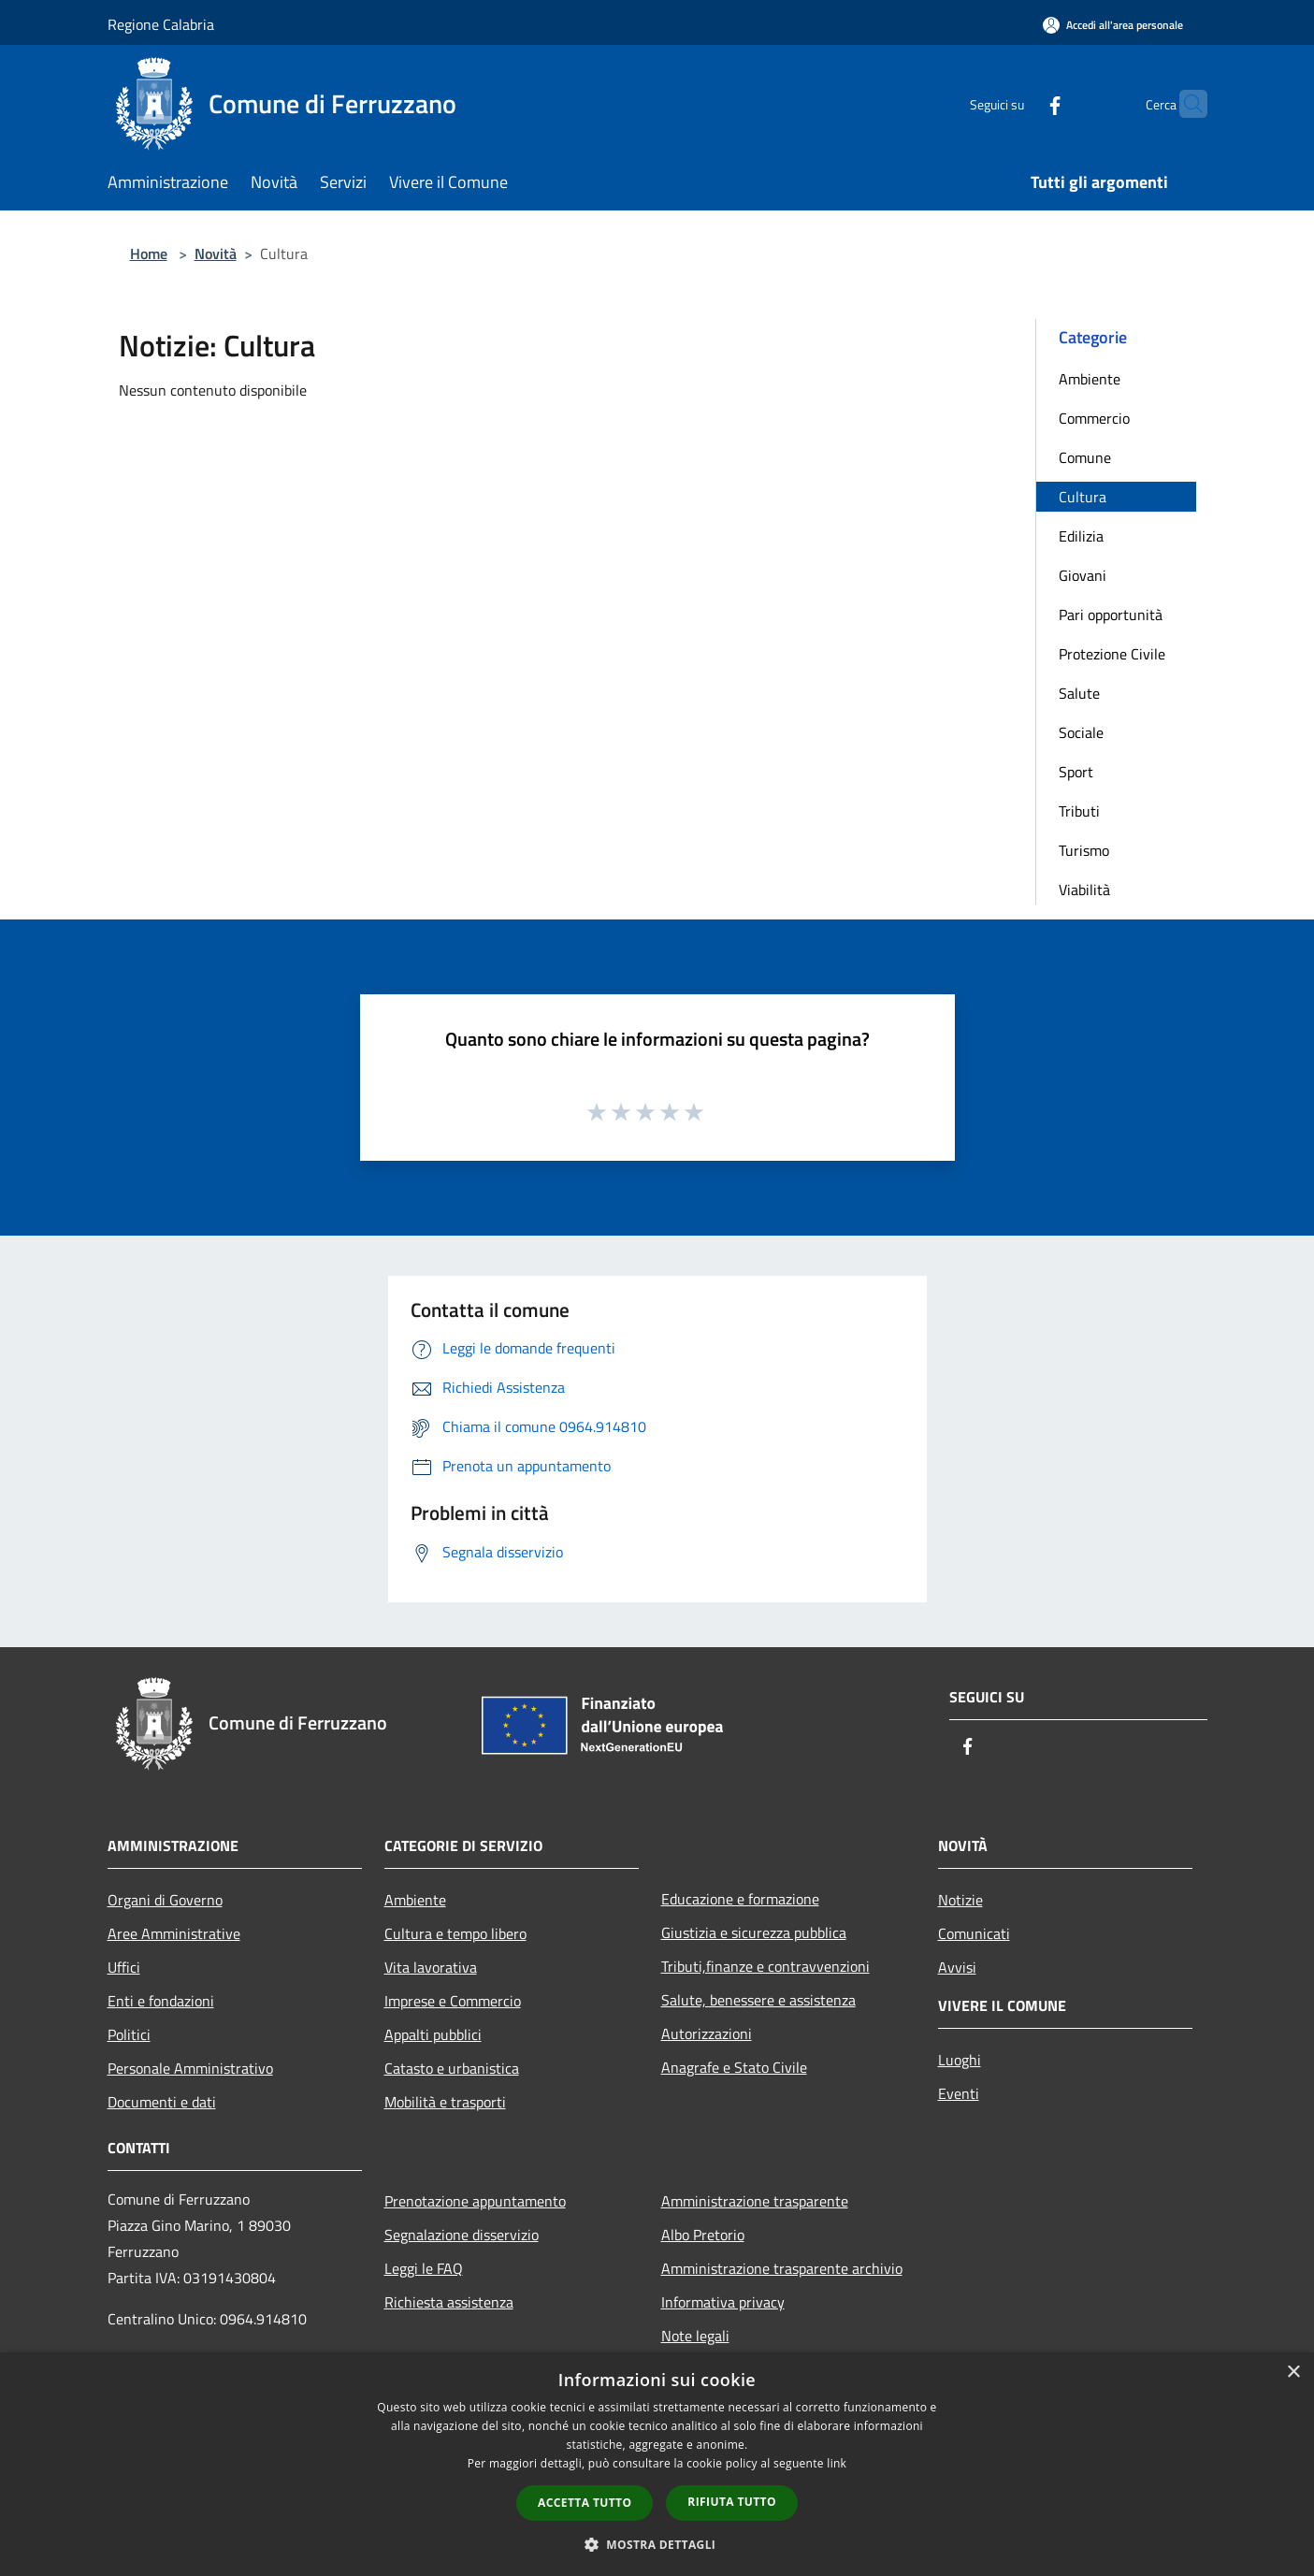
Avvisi (957, 1967)
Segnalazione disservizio (461, 2234)
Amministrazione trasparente (754, 2201)
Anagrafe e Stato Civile (734, 2067)
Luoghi (959, 2059)
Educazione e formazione (740, 1899)
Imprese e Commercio (452, 2001)
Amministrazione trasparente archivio (781, 2268)
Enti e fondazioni (161, 2001)
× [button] (1293, 2373)
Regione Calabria (161, 24)
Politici (129, 2034)
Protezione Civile (1112, 654)
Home (148, 253)
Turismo (1084, 850)
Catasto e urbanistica (451, 2068)
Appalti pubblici (433, 2034)
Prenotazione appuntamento (475, 2201)
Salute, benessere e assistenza (758, 2000)
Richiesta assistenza (448, 2302)
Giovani (1082, 575)
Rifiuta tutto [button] (731, 2502)
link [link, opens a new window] (836, 2463)
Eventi (958, 2093)
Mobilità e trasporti (445, 2102)
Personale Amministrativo (190, 2068)
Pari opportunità (1110, 614)
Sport (1076, 771)
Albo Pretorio (702, 2234)
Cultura (1082, 496)
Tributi (1079, 811)
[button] (657, 2544)
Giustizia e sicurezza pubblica (753, 1932)
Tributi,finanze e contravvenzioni (765, 1966)
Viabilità (1084, 889)
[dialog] (657, 2464)
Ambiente (1089, 379)
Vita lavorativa (430, 1967)
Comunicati (974, 1933)
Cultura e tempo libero (455, 1933)
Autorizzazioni (706, 2033)
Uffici (124, 1967)
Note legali (695, 2335)
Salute (1079, 693)
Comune (1085, 457)
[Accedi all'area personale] (1112, 25)
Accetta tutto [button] (584, 2503)
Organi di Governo (165, 1900)
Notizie (960, 1900)
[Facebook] (1018, 103)
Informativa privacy (723, 2302)
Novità (216, 253)
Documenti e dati (162, 2102)
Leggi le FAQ (423, 2268)
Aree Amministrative (174, 1933)
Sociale (1081, 732)
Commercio (1094, 418)
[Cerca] (1184, 103)
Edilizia (1081, 536)
